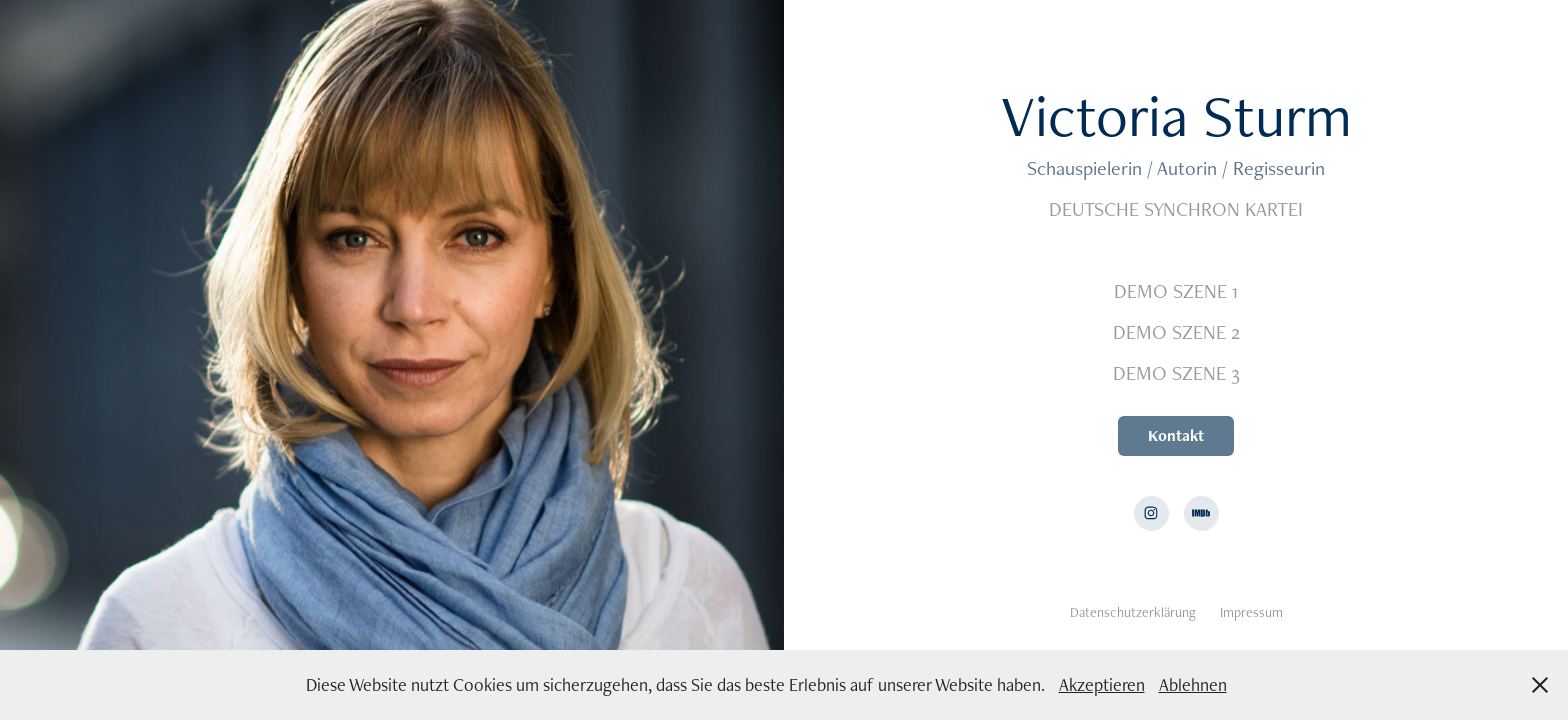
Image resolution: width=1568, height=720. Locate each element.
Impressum (1251, 612)
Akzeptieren (1102, 684)
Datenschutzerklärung (1133, 612)
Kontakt (1176, 435)
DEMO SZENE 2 (1176, 332)
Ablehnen (1193, 684)
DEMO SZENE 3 (1176, 373)
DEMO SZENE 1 (1176, 291)
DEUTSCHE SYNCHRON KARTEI (1176, 209)
